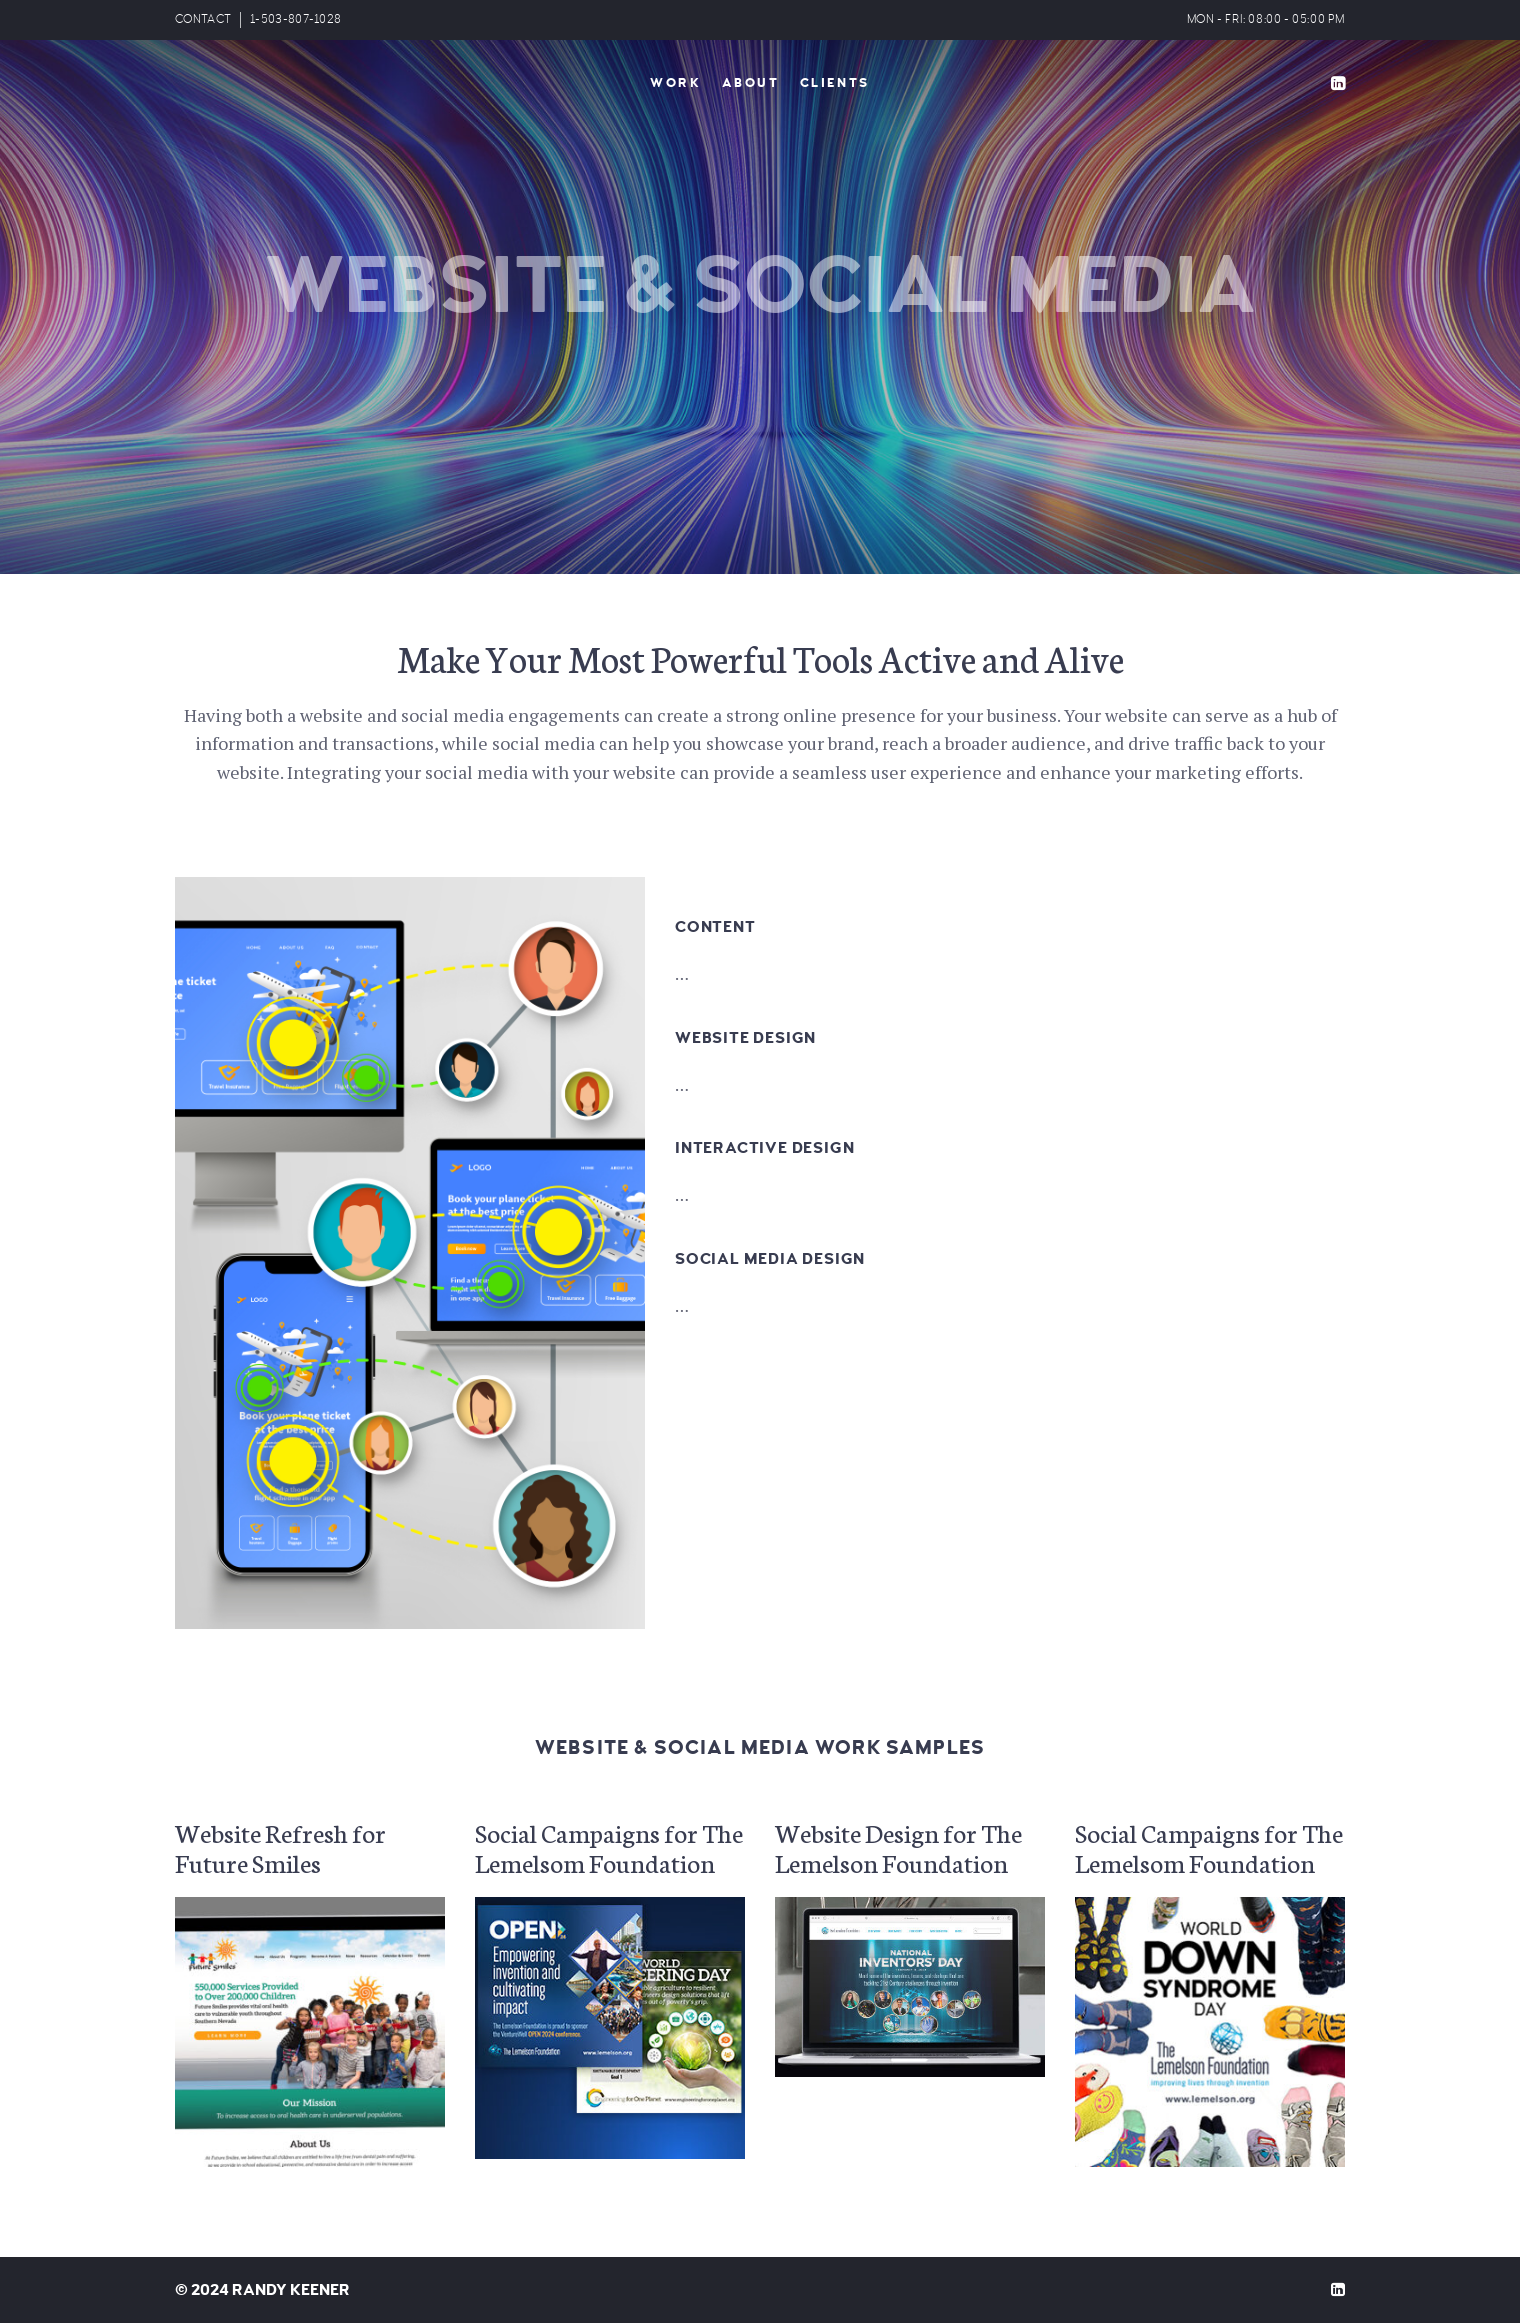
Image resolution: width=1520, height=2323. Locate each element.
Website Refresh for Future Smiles (280, 1847)
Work (675, 83)
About (751, 83)
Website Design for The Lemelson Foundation (898, 1847)
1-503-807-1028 (295, 19)
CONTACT (203, 19)
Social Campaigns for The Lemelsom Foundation (609, 1847)
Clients (835, 83)
